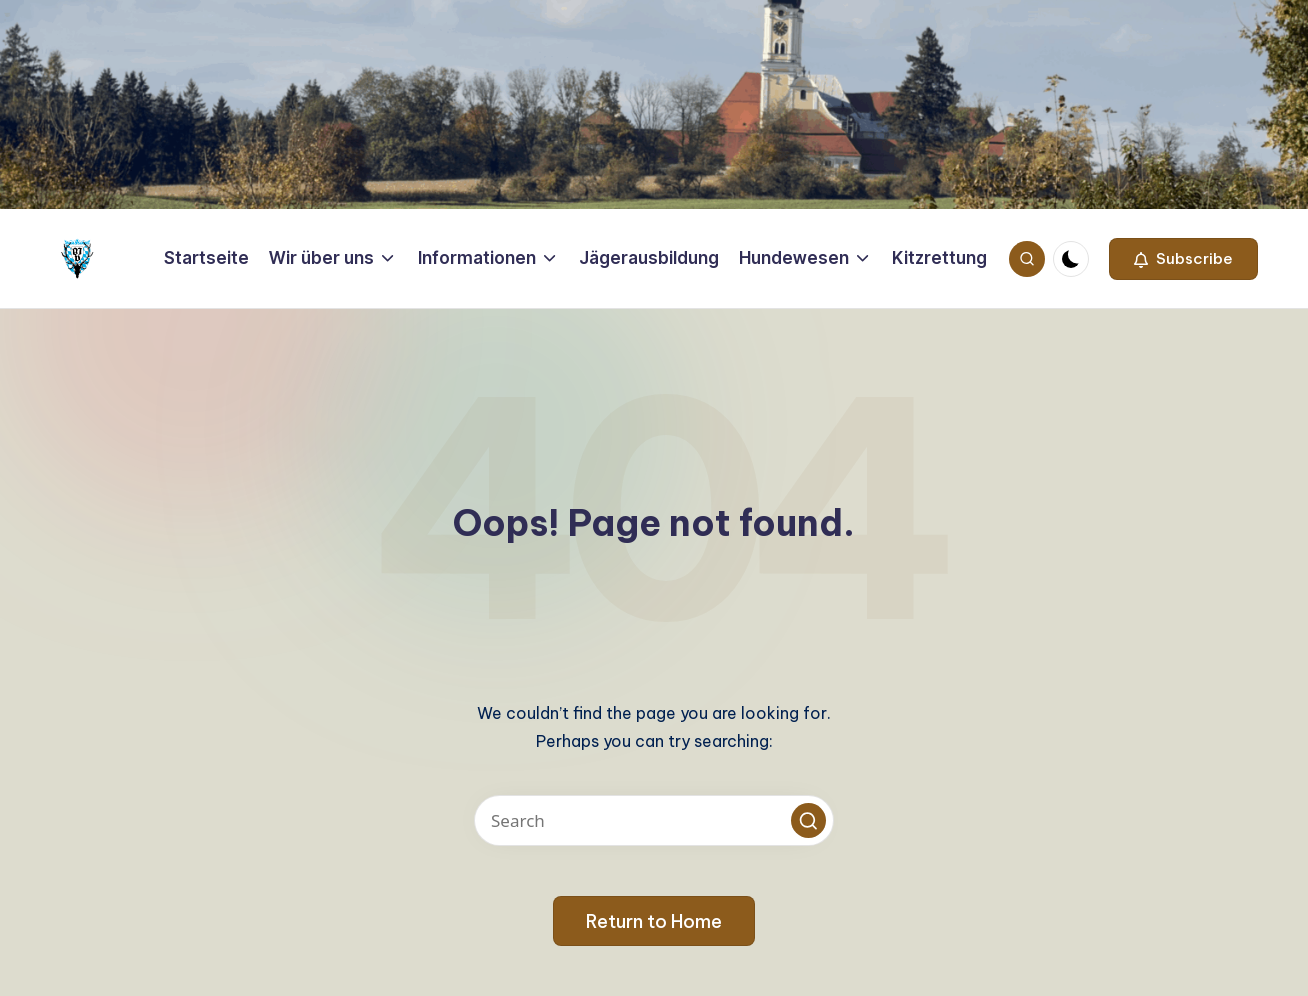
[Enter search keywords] (654, 820)
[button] (1183, 259)
